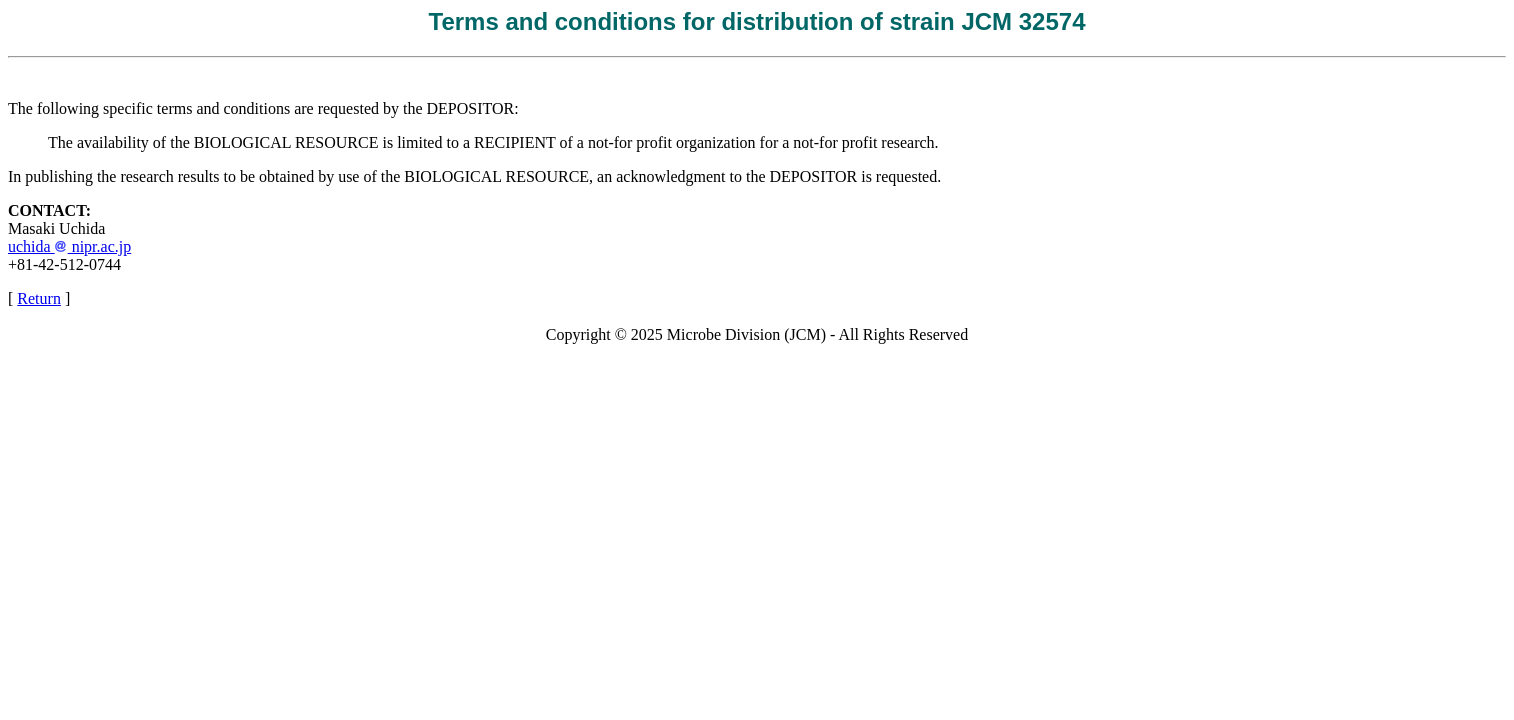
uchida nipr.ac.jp (69, 246)
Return (39, 298)
